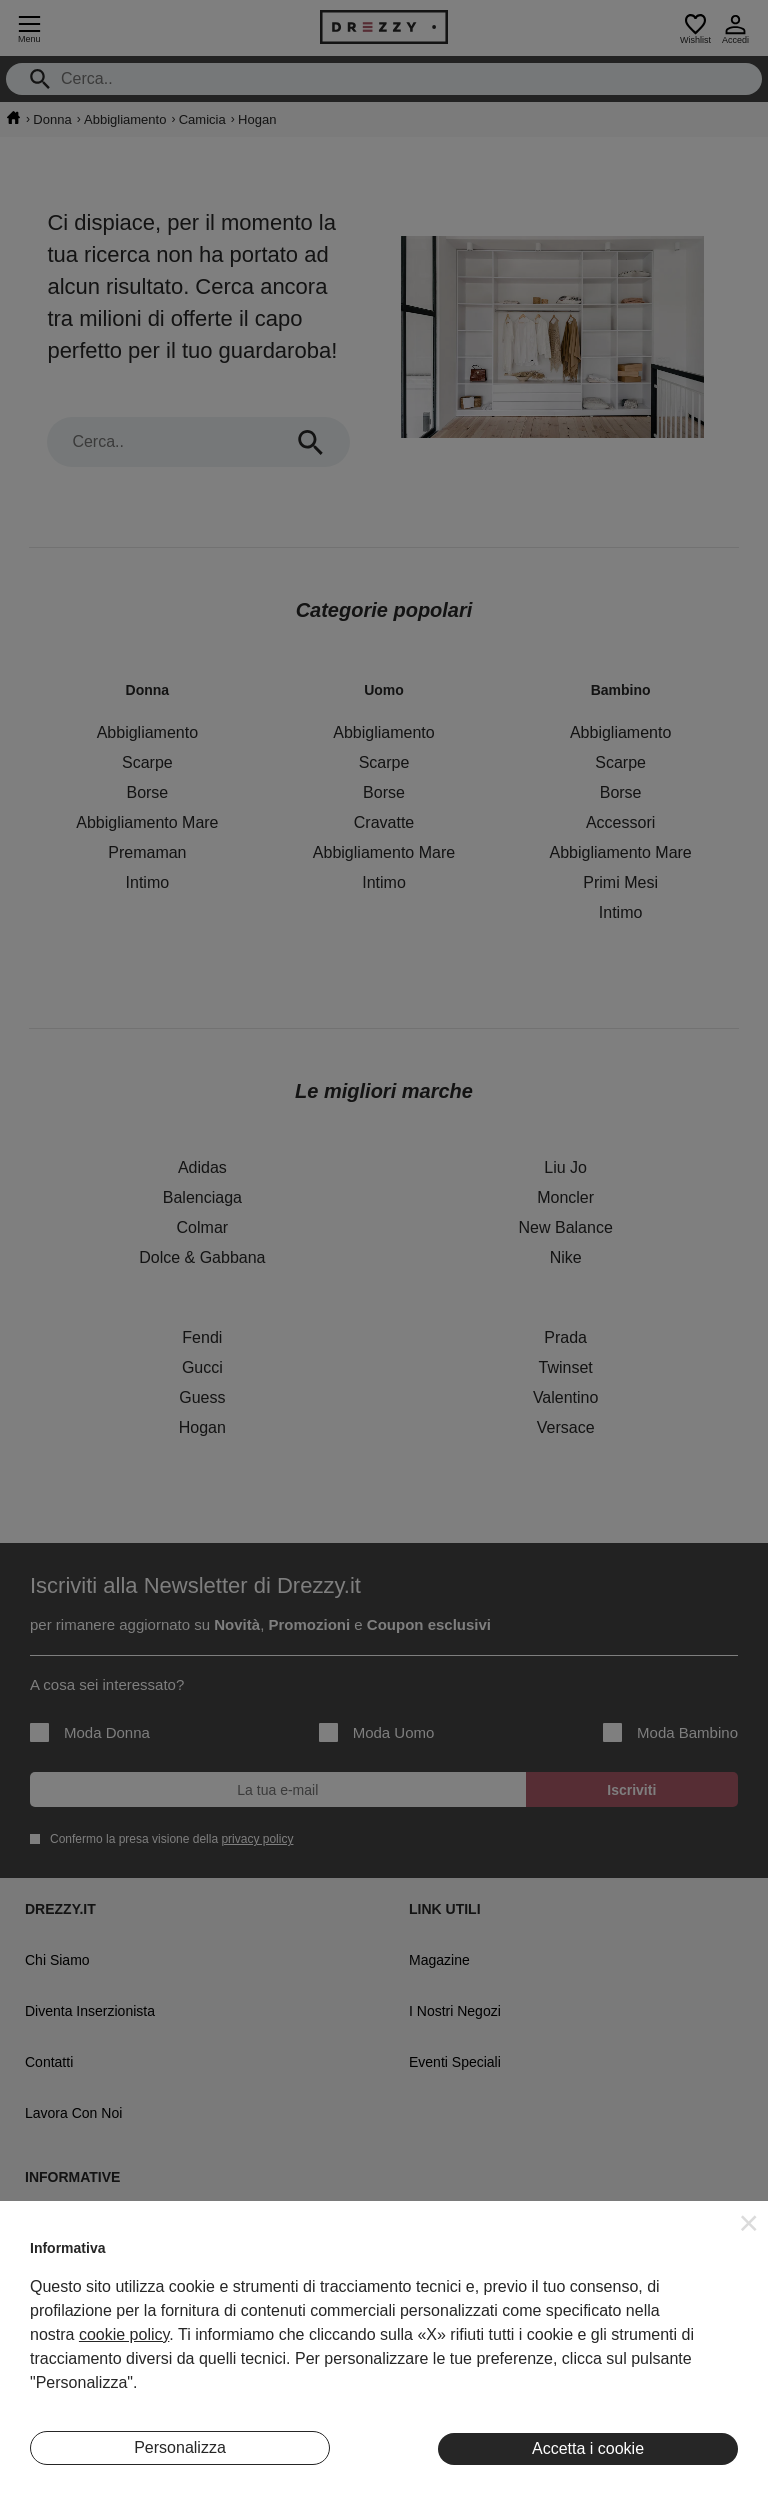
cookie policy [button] (124, 2334)
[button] (749, 2223)
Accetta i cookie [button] (588, 2448)
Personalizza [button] (180, 2447)
